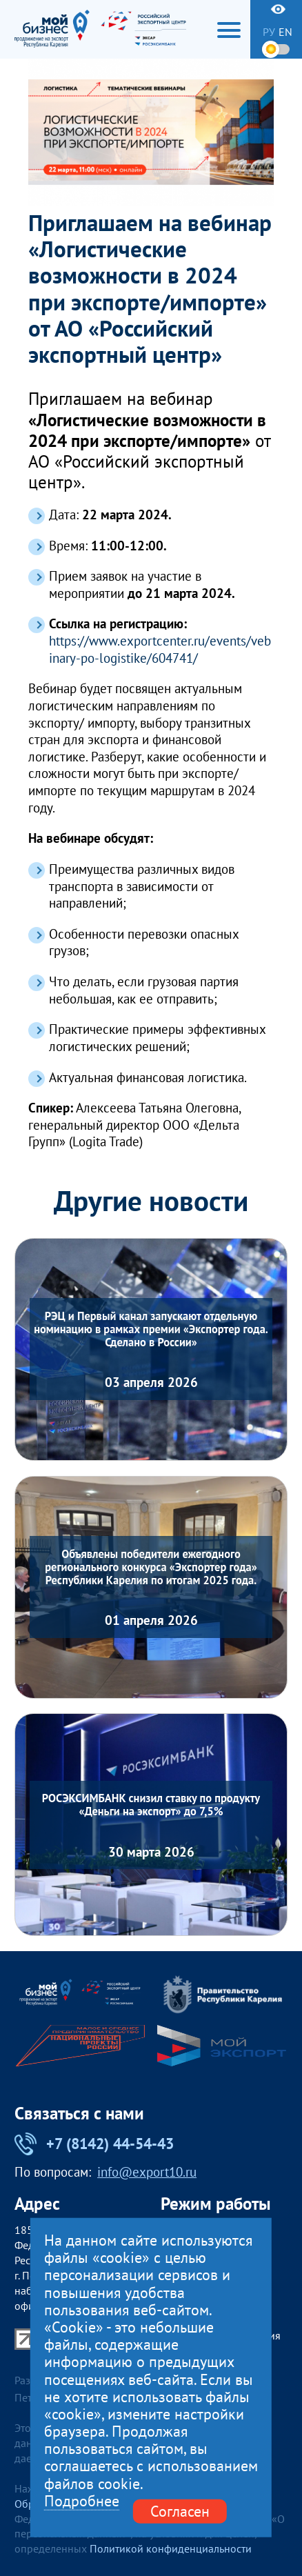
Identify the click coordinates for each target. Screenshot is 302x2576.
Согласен (180, 2511)
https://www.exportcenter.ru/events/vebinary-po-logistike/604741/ (160, 649)
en (285, 31)
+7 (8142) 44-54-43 (94, 2144)
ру (269, 31)
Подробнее (81, 2501)
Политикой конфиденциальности (171, 2549)
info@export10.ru (147, 2171)
